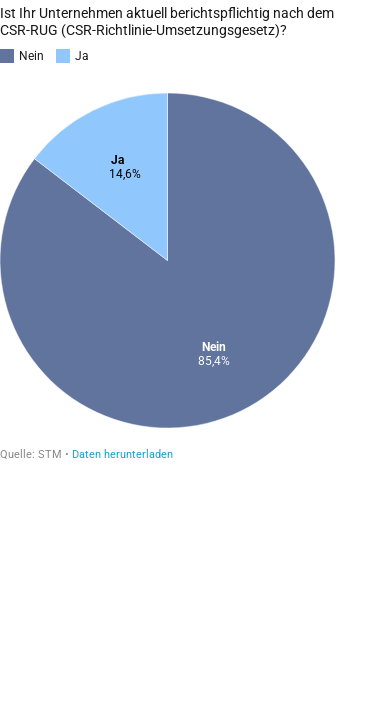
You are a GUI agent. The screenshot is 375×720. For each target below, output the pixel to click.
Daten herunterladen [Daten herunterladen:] (122, 454)
